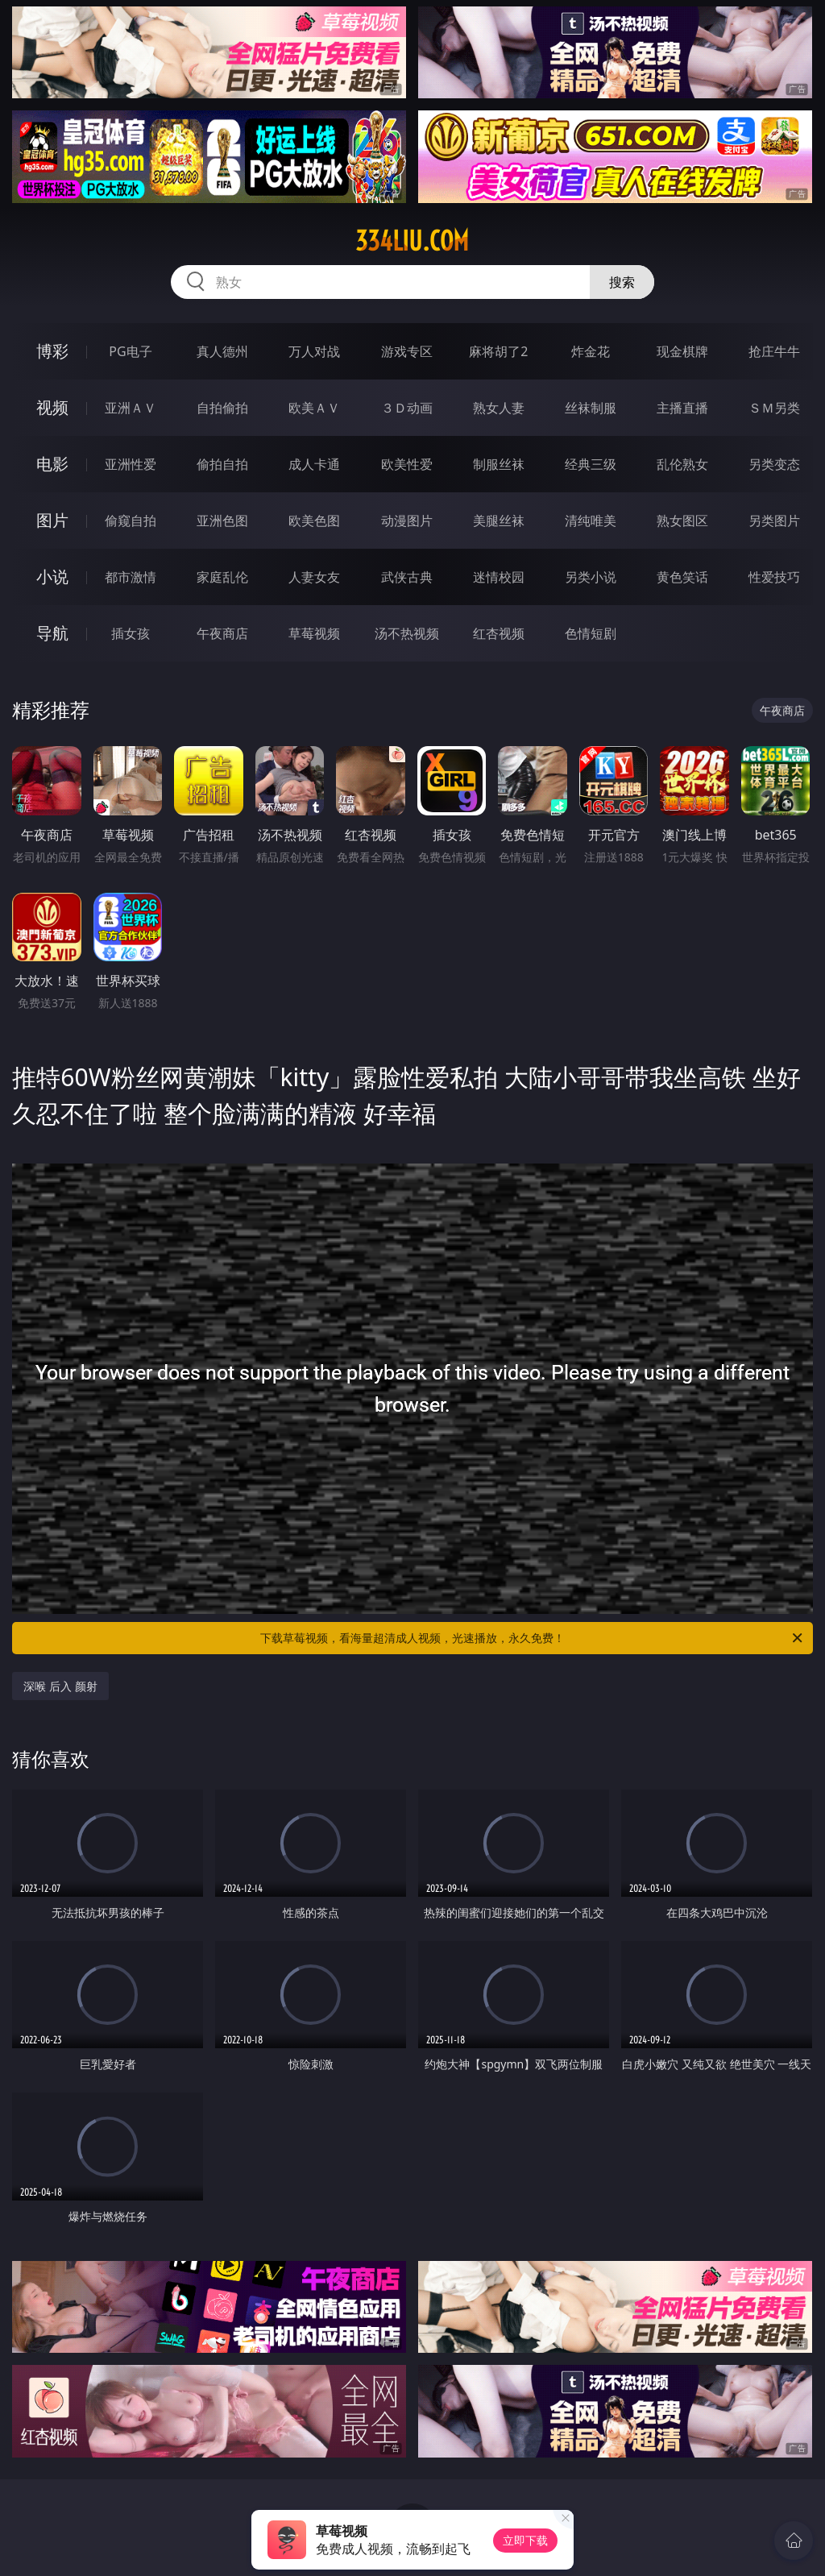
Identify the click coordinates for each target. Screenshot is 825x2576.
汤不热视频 (407, 633)
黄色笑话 (682, 577)
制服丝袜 (498, 464)
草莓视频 (314, 633)
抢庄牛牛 (774, 351)
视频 (52, 407)
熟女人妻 (498, 408)
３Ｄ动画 (407, 408)
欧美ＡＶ (314, 408)
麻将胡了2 (498, 351)
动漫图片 (407, 520)
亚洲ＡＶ (130, 408)
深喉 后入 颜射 (60, 1686)
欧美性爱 (407, 464)
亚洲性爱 (130, 464)
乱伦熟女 (682, 464)
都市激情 (130, 577)
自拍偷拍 (222, 408)
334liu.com (412, 241)
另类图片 (774, 520)
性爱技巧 (774, 577)
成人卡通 (314, 464)
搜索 (622, 282)
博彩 (52, 351)
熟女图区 (682, 520)
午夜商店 (222, 633)
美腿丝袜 (498, 520)
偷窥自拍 (130, 520)
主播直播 (682, 408)
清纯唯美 (590, 520)
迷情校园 (498, 577)
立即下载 (525, 2540)
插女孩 (130, 633)
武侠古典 (407, 577)
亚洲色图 (222, 520)
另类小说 (590, 577)
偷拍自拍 (222, 464)
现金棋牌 (682, 351)
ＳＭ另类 (774, 408)
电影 (52, 464)
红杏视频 (498, 633)
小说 (52, 576)
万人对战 (314, 351)
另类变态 (774, 464)
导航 (52, 633)
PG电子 (130, 351)
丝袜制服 (590, 408)
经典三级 (590, 464)
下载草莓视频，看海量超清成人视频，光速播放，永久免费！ (532, 1638)
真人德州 (222, 351)
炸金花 (590, 351)
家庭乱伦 (222, 577)
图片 (52, 520)
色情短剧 (590, 633)
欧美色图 (314, 520)
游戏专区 (407, 351)
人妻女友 (314, 577)
